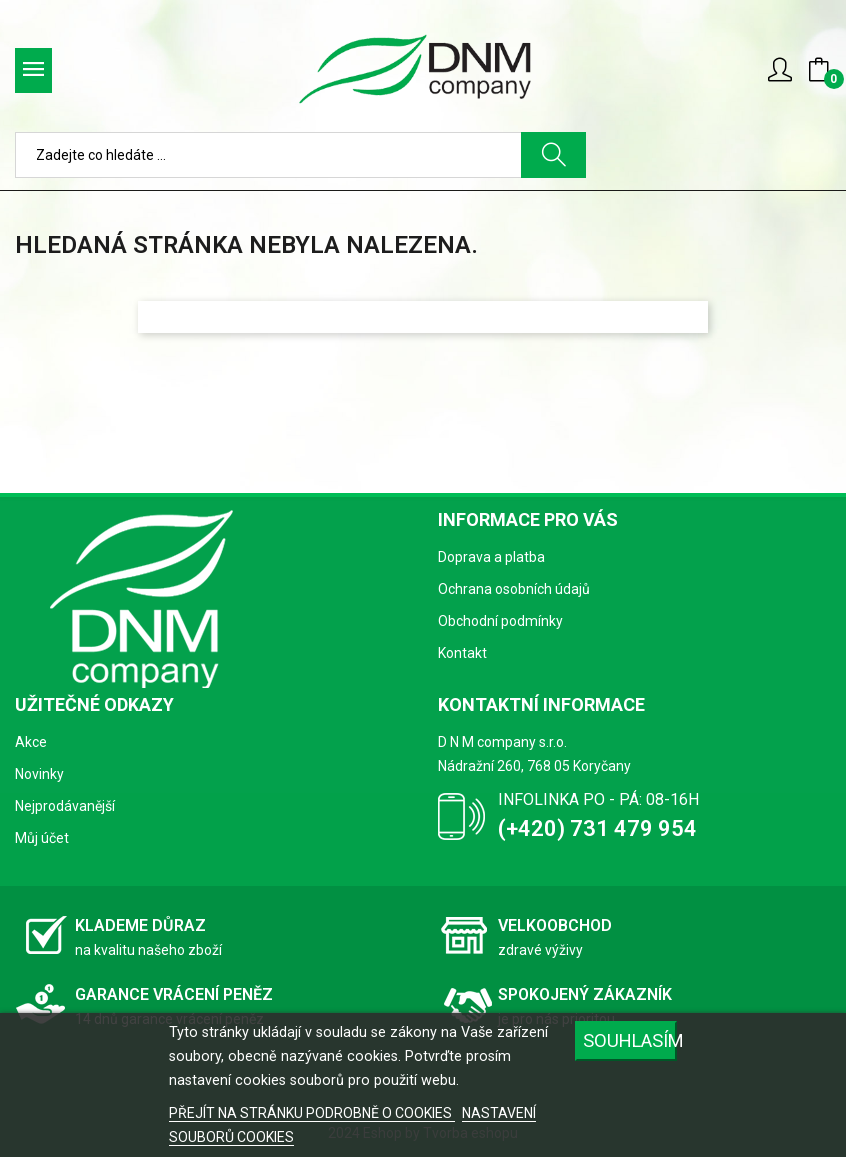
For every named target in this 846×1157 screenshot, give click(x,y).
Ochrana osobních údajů (514, 589)
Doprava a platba (491, 557)
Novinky (39, 774)
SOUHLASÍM (630, 1040)
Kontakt (462, 653)
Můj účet (42, 838)
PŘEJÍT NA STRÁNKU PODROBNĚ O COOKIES (312, 1113)
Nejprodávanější (65, 806)
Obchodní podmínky (500, 621)
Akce (31, 742)
